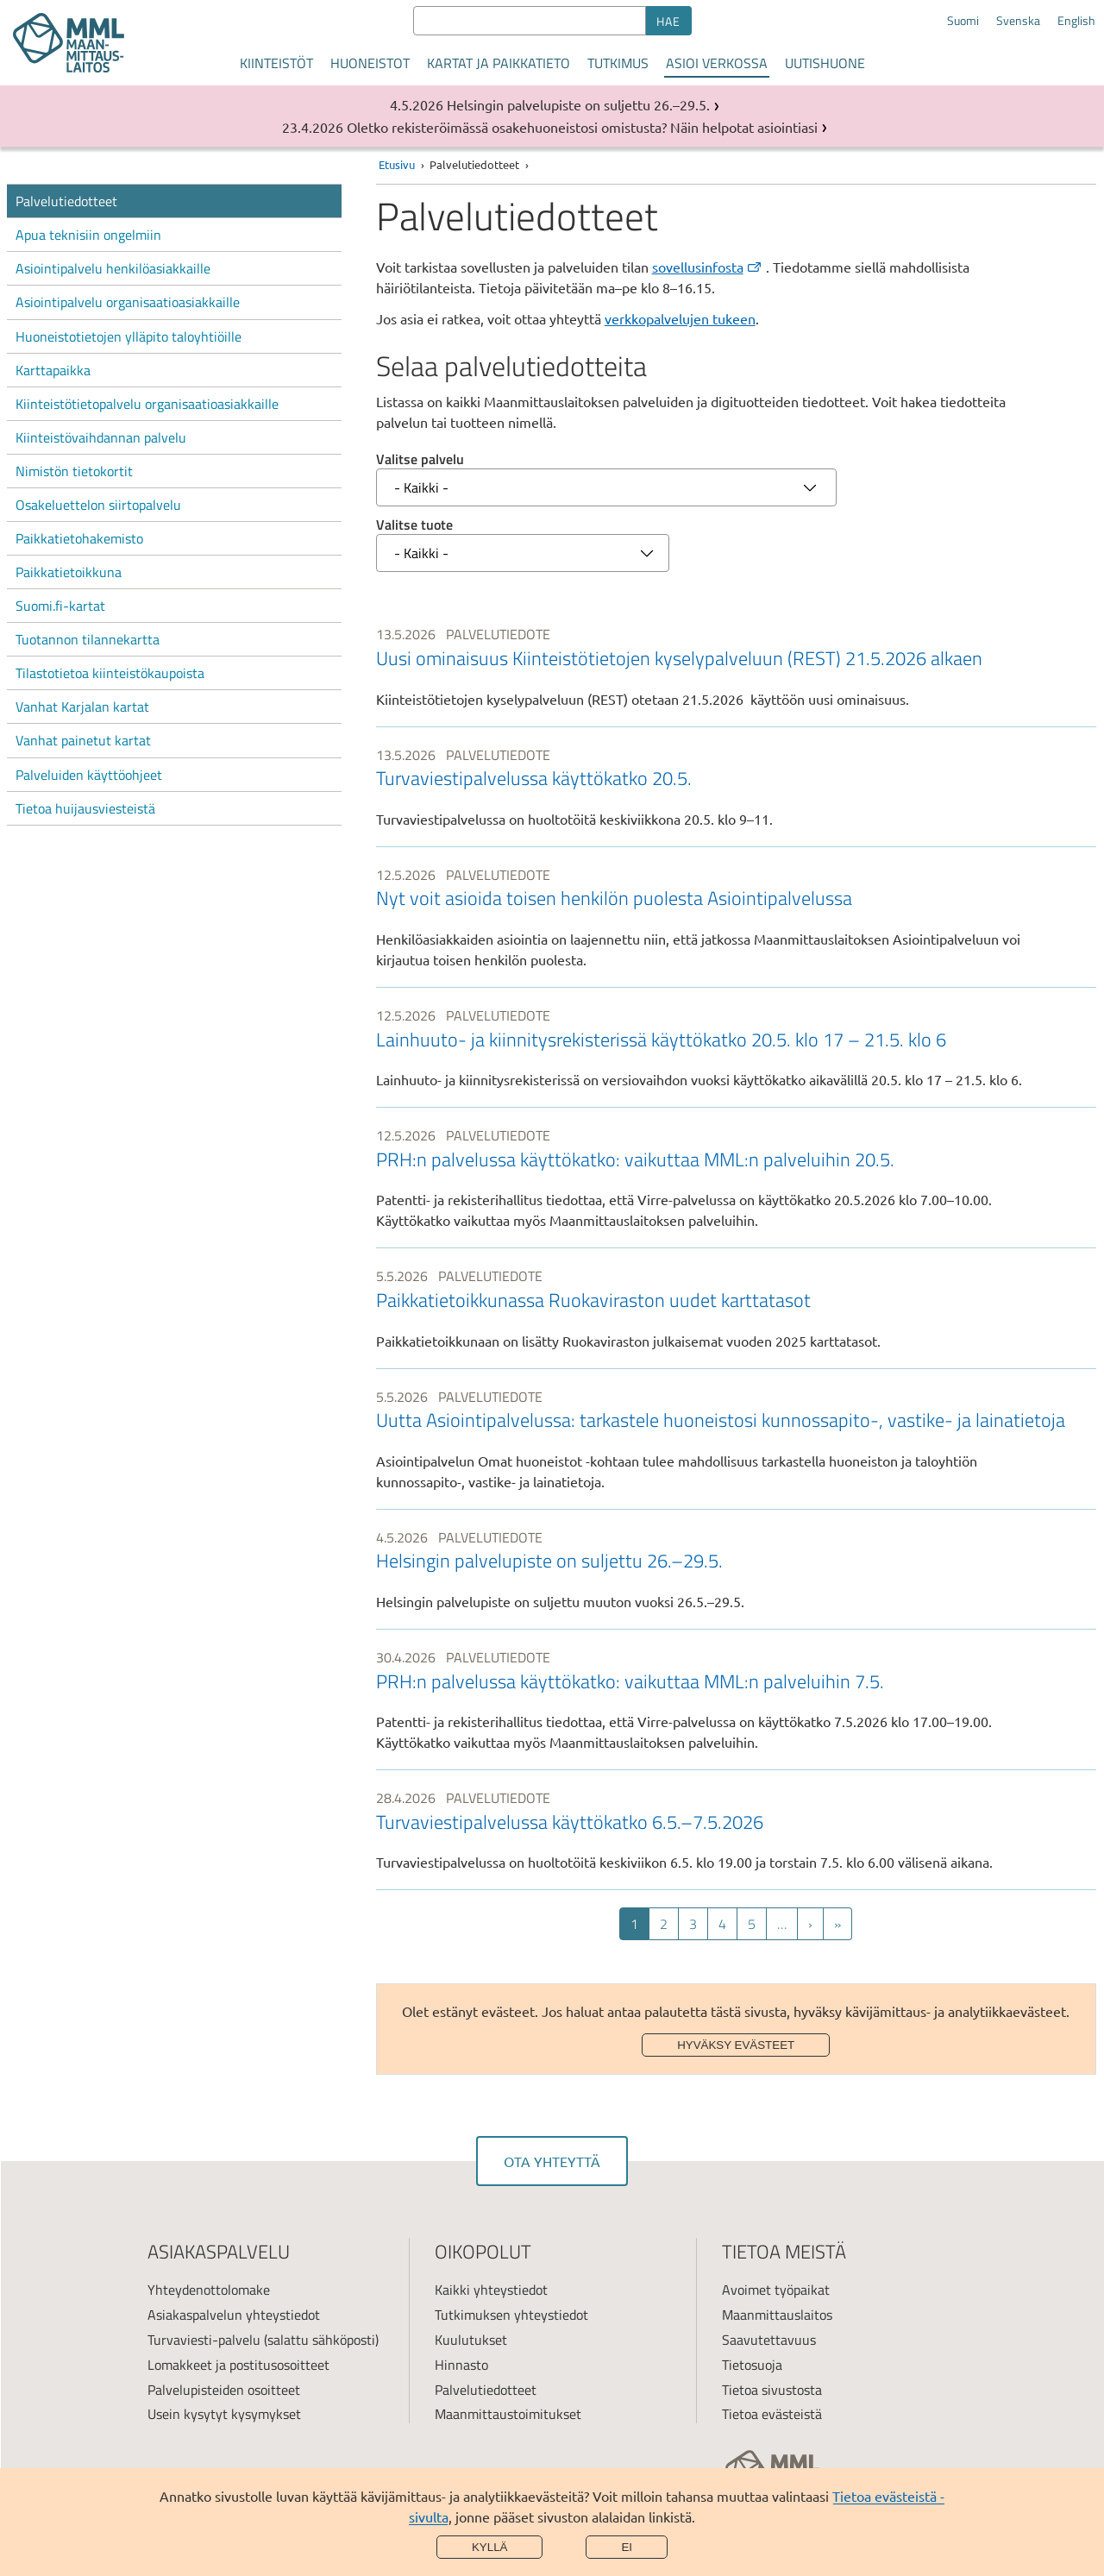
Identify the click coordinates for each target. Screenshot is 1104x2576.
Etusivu (397, 164)
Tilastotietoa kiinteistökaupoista (110, 673)
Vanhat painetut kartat (83, 740)
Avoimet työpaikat (776, 2289)
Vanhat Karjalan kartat (82, 706)
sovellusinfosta (707, 266)
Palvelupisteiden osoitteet (223, 2389)
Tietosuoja (752, 2364)
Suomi (963, 20)
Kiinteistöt (276, 63)
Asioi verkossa (717, 63)
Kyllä (490, 2547)
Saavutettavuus (769, 2339)
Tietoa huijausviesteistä (85, 808)
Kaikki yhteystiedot (491, 2289)
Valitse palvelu (420, 459)
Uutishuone (825, 63)
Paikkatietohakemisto (79, 538)
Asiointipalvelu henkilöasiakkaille (113, 268)
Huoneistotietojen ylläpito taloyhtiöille (129, 336)
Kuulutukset (471, 2339)
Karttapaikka (53, 370)
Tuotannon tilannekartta (88, 639)
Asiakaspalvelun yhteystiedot (233, 2314)
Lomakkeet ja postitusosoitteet (238, 2364)
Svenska (1018, 20)
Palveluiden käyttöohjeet (89, 774)
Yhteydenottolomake (208, 2289)
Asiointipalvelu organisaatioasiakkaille (128, 302)
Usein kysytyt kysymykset (224, 2413)
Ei (626, 2547)
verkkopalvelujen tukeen (680, 318)
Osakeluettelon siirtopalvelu (98, 504)
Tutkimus (618, 63)
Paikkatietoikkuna (69, 572)
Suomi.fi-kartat (60, 605)
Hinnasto (461, 2364)
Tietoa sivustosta (772, 2389)
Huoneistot (370, 63)
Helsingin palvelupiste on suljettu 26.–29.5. (578, 104)
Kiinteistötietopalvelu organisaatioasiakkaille (147, 403)
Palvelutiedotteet (66, 201)
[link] (736, 666)
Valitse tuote (414, 524)
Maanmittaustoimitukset (508, 2413)
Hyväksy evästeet (735, 2045)
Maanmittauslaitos (777, 2314)
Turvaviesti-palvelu (203, 2339)
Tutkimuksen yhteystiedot (511, 2314)
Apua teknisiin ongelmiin (88, 234)
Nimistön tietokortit (74, 471)
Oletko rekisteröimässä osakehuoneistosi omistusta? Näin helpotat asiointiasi (582, 126)
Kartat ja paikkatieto (498, 63)
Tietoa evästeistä (772, 2413)
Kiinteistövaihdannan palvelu (101, 437)
